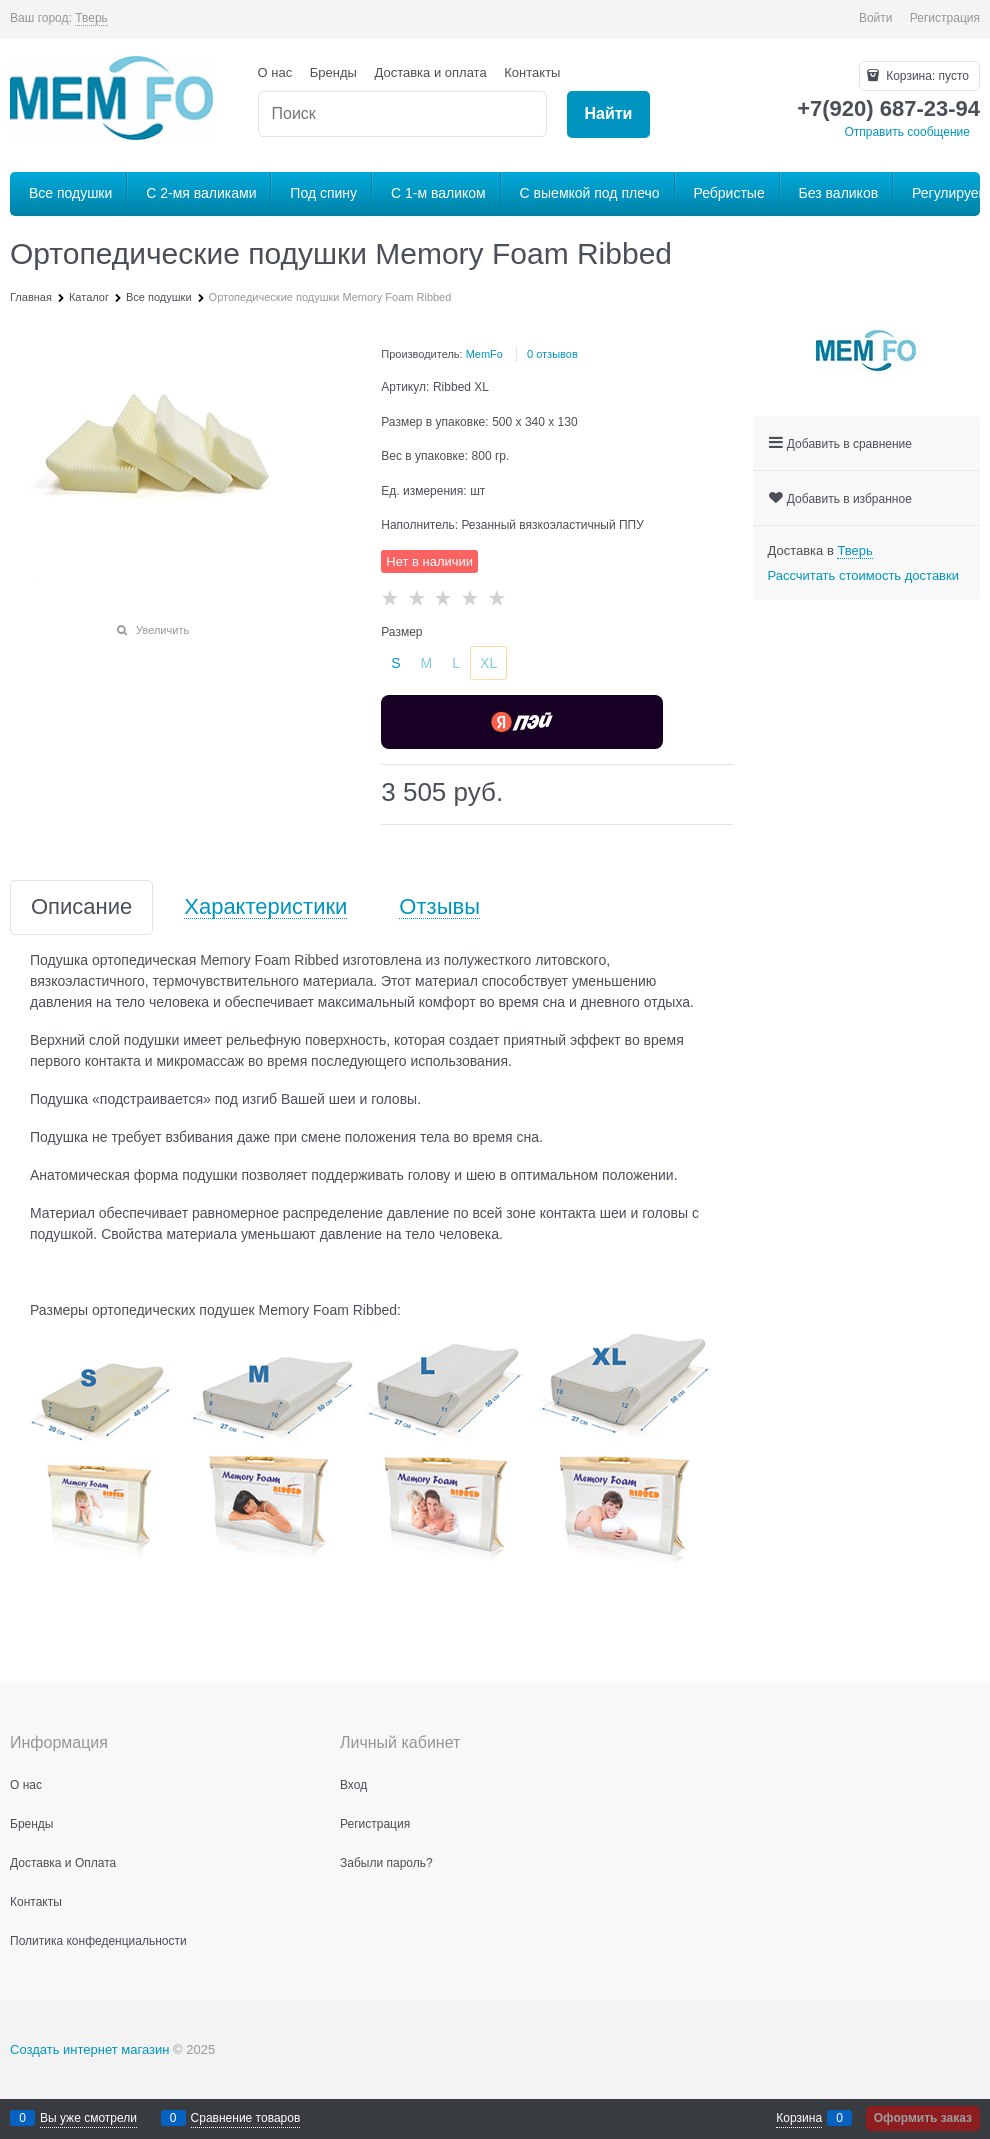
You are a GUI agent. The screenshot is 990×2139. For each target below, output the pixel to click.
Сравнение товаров (246, 2118)
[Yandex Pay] (522, 722)
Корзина (799, 2118)
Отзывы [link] (439, 907)
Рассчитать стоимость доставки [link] (863, 575)
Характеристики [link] (265, 907)
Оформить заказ (923, 2118)
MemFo (484, 354)
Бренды (333, 72)
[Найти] (608, 114)
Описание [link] (81, 907)
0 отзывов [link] (552, 354)
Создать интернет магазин (89, 2049)
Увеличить (162, 630)
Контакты (532, 72)
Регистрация (945, 18)
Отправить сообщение (907, 132)
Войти (876, 18)
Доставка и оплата (431, 72)
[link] (91, 18)
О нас (275, 72)
